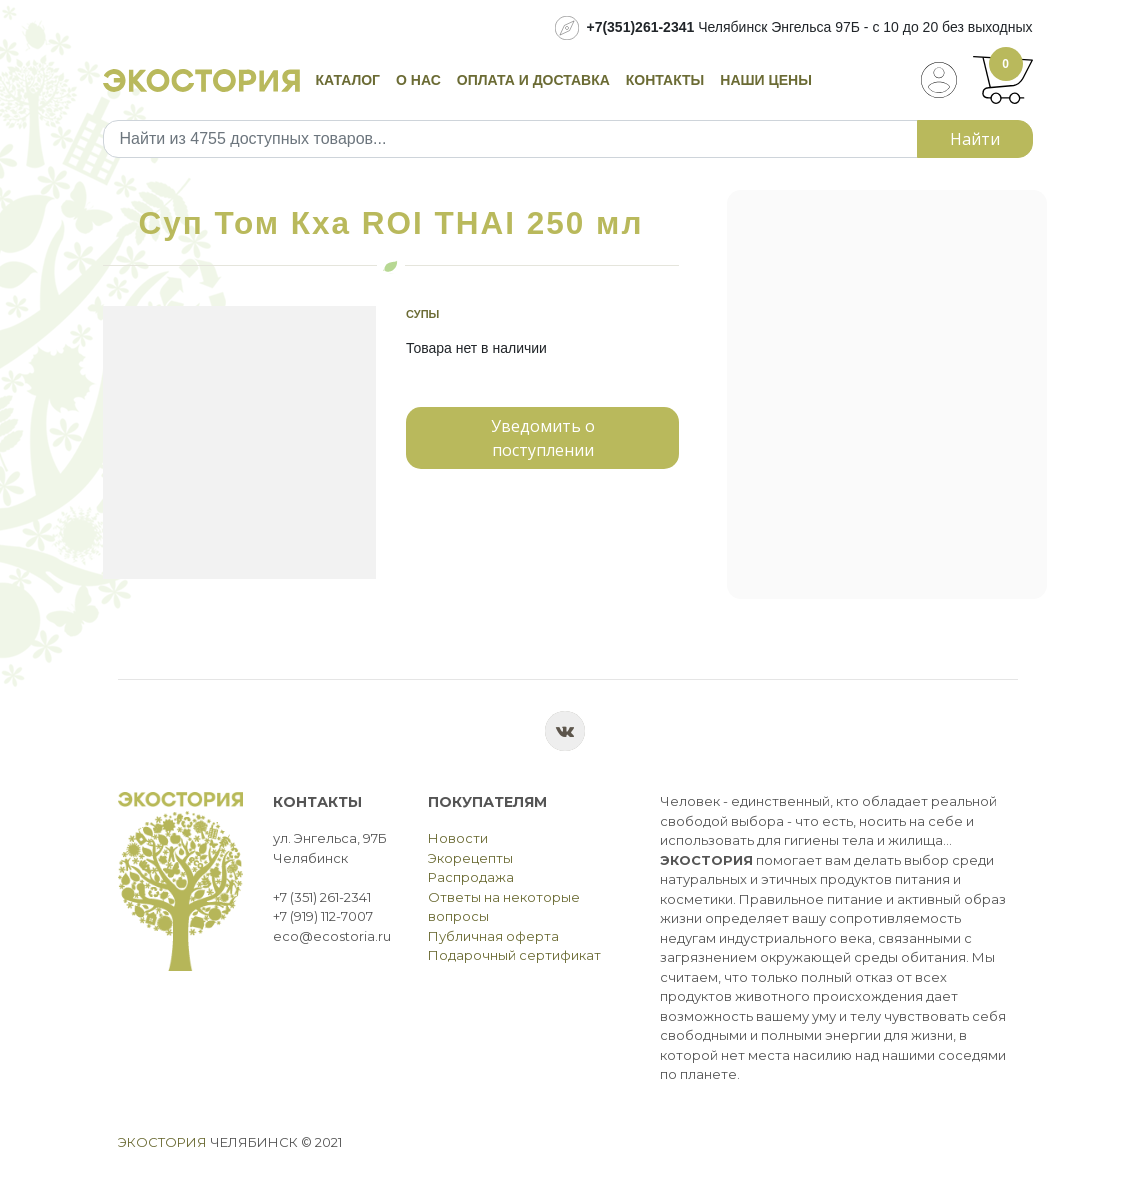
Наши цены (766, 80)
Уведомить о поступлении (543, 438)
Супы (422, 314)
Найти (975, 139)
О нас (418, 80)
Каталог (348, 80)
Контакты (665, 80)
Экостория (162, 1142)
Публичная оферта (493, 936)
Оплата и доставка (533, 80)
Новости (458, 838)
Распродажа (471, 877)
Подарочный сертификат (514, 955)
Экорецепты (470, 858)
